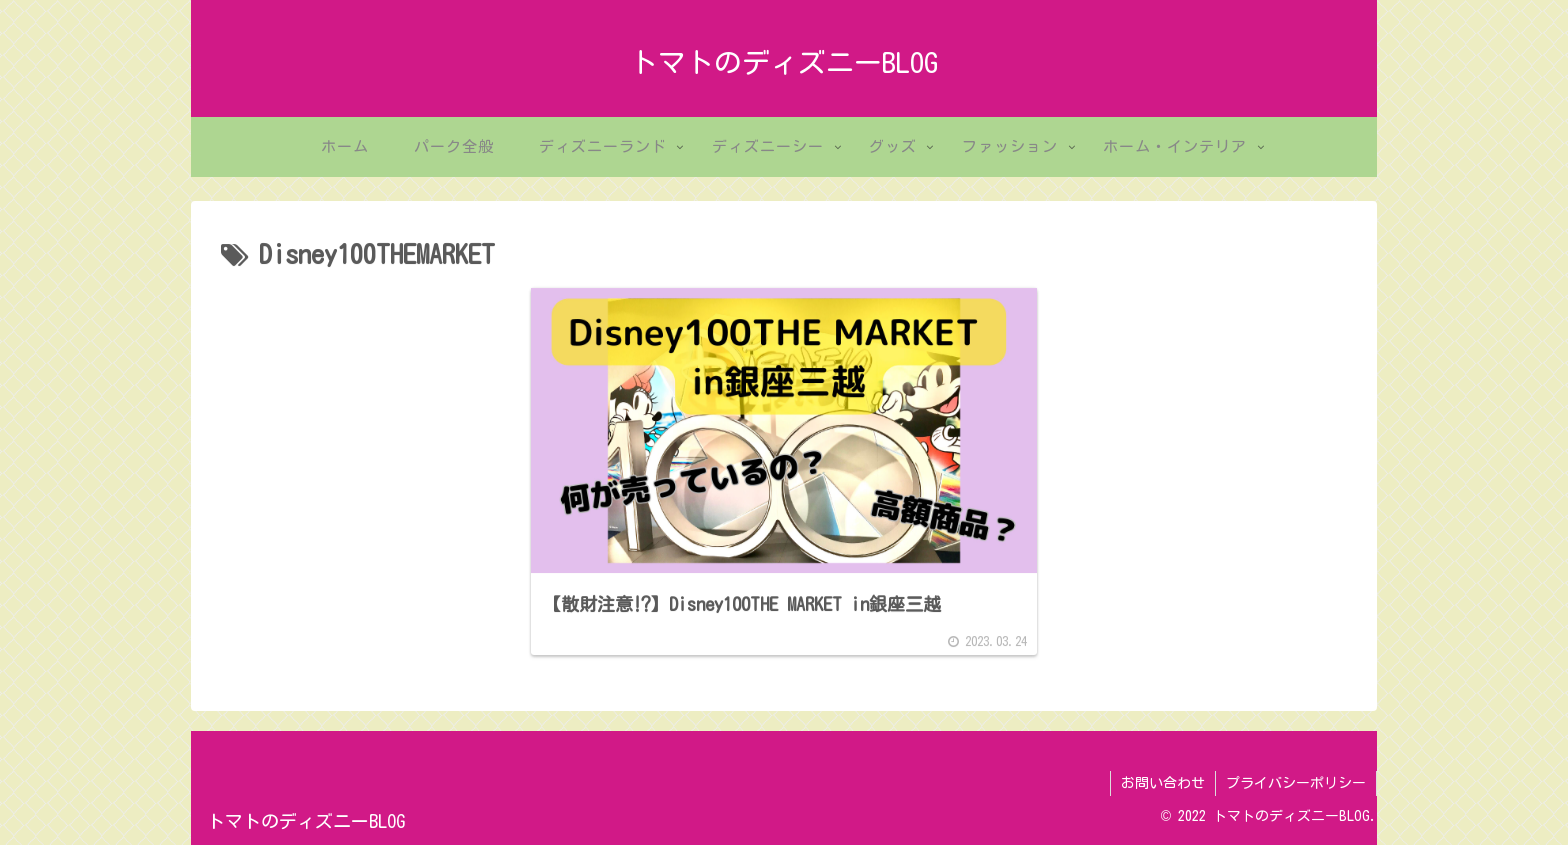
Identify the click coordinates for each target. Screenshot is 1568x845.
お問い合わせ (1163, 783)
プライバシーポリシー (1296, 783)
